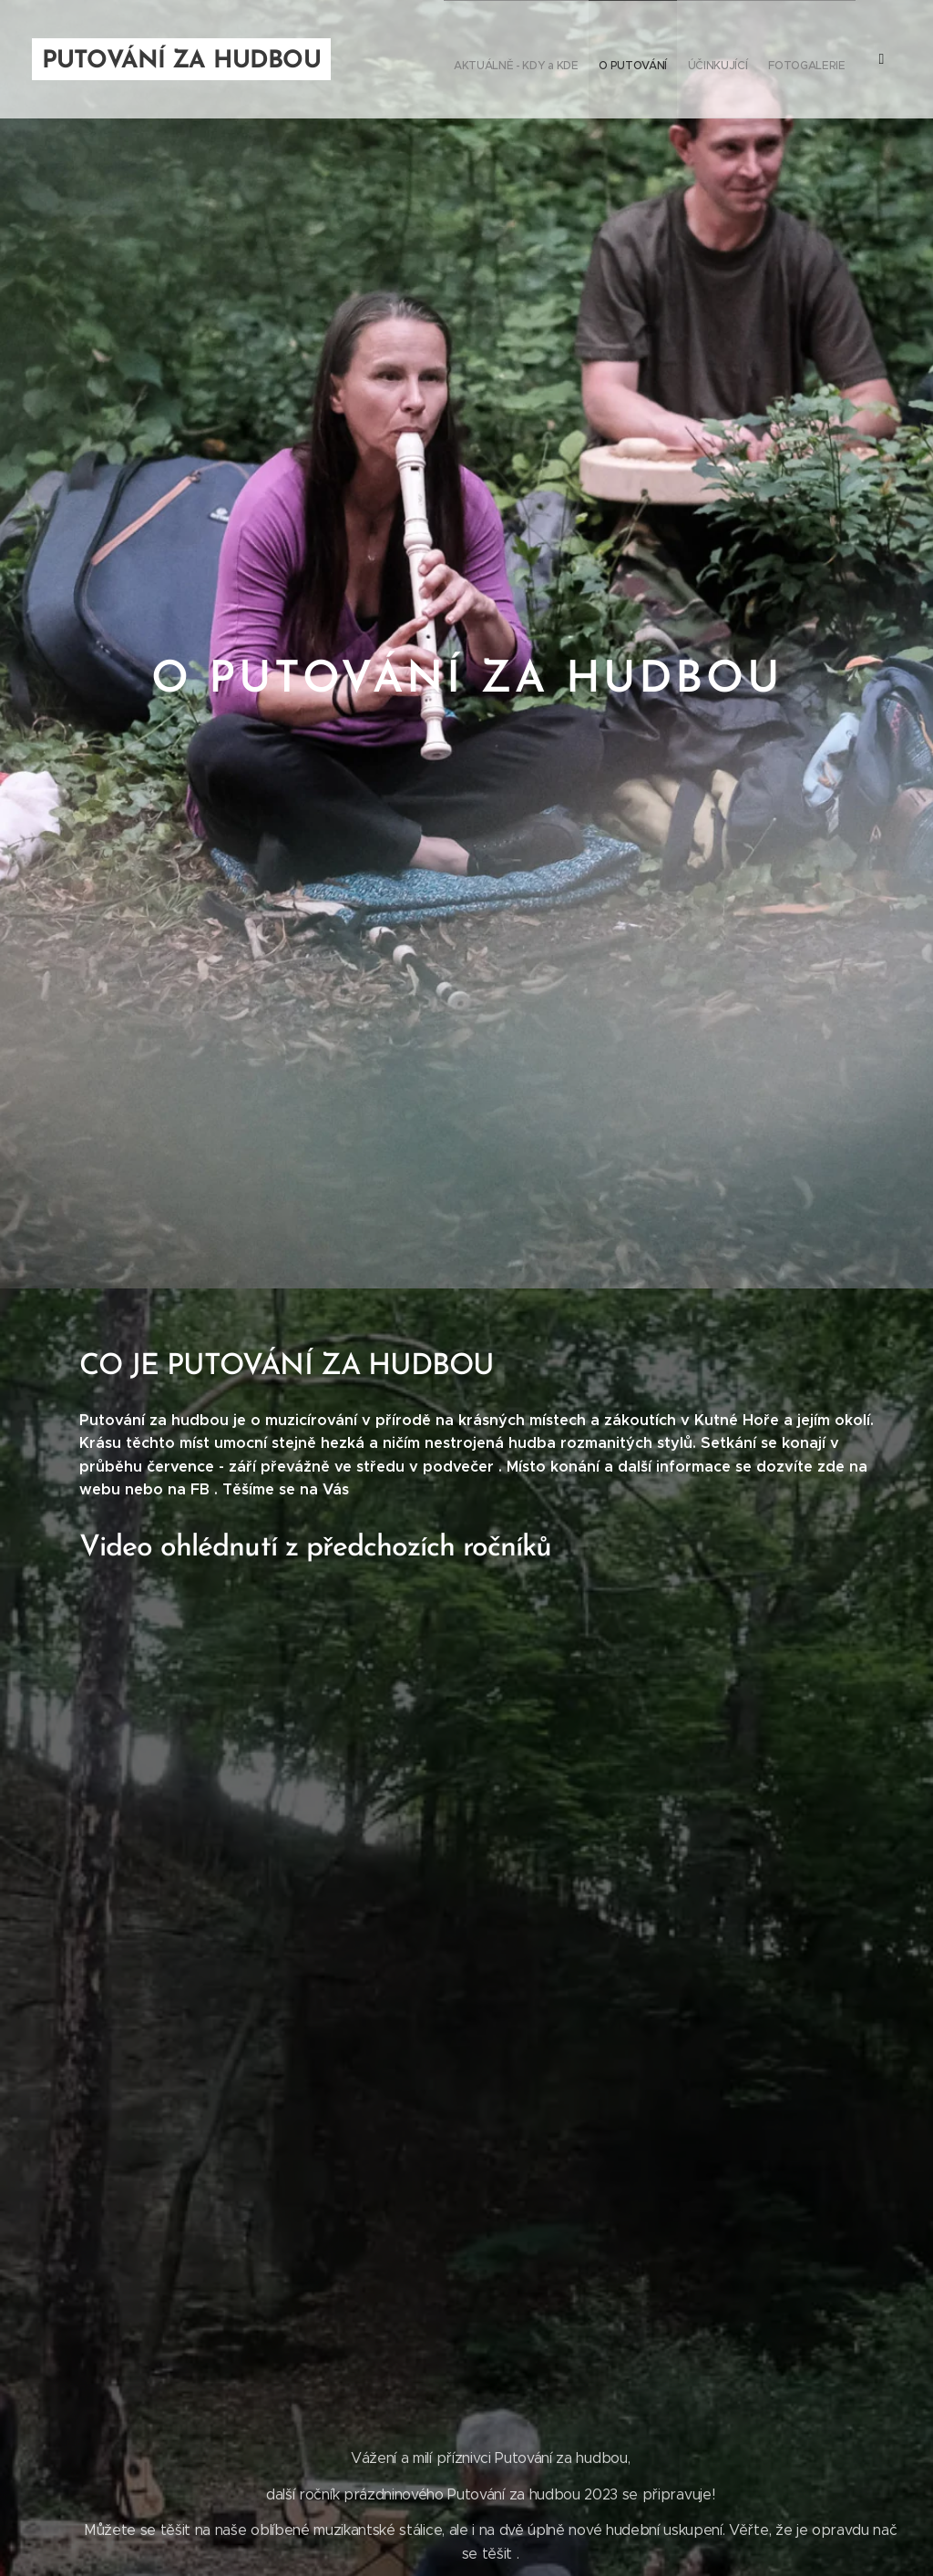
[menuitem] (720, 59)
